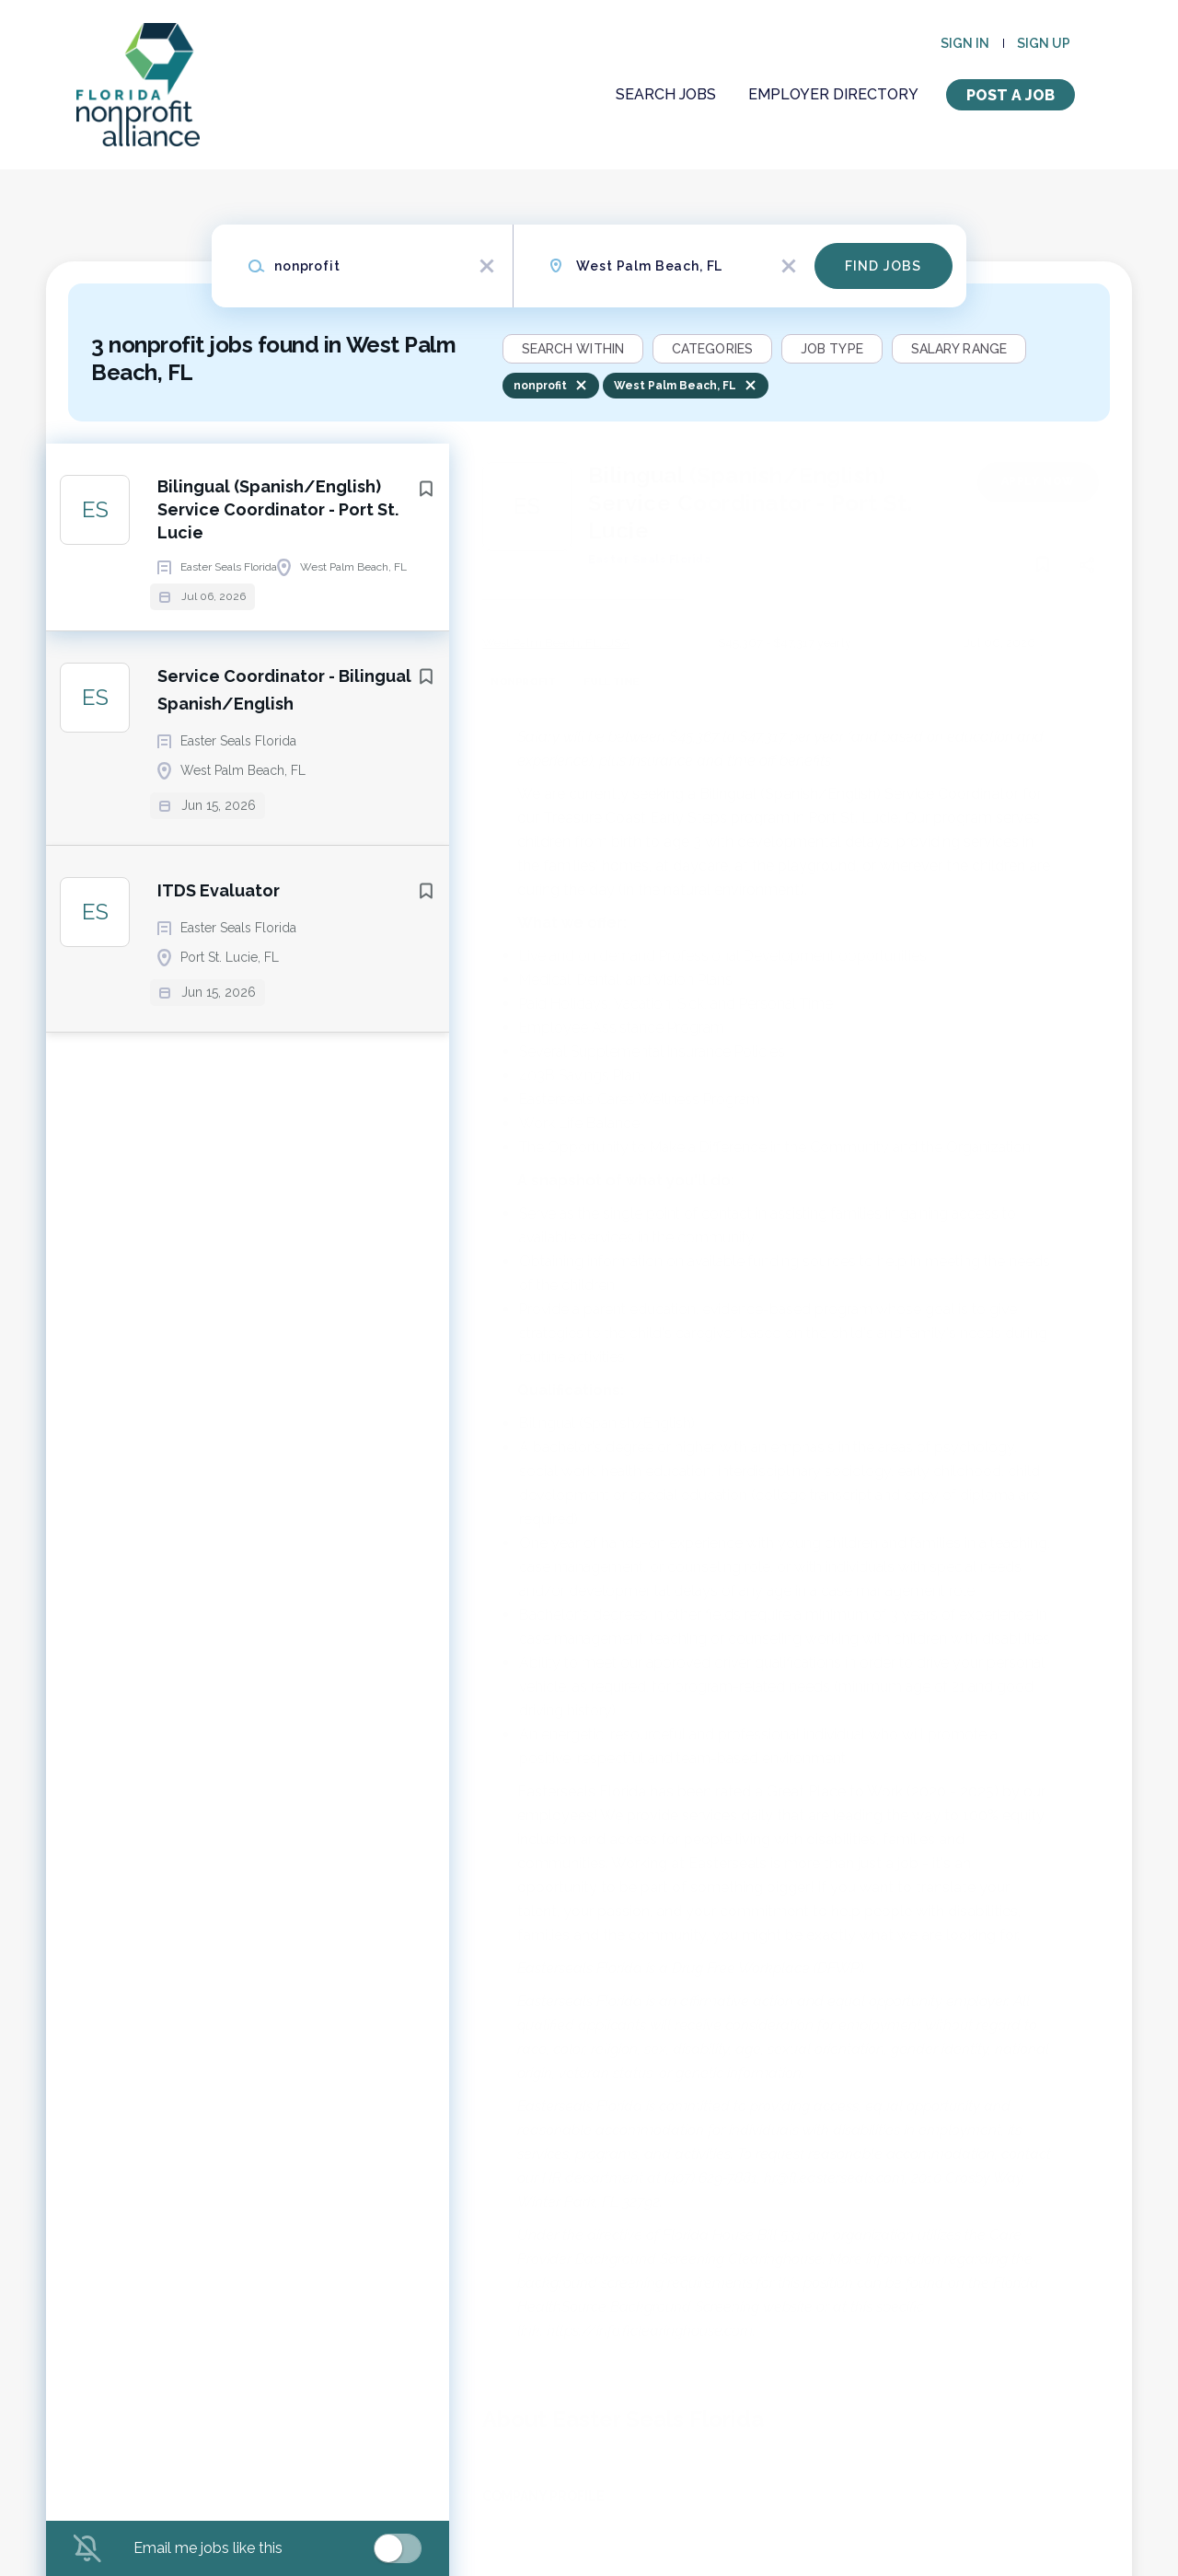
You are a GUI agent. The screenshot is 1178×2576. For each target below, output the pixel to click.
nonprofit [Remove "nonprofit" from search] (540, 385)
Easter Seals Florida (649, 559)
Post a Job (1010, 95)
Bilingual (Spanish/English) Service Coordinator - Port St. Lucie (277, 516)
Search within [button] (573, 348)
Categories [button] (712, 348)
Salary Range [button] (959, 348)
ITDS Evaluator (218, 944)
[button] (1086, 567)
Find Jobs (883, 266)
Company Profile (543, 2496)
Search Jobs (666, 94)
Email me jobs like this (208, 2548)
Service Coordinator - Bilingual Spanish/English (284, 744)
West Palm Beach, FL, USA (555, 643)
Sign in (965, 43)
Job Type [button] (832, 348)
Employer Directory (833, 94)
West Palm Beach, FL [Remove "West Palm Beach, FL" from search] (675, 385)
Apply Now (1038, 481)
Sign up (1043, 43)
